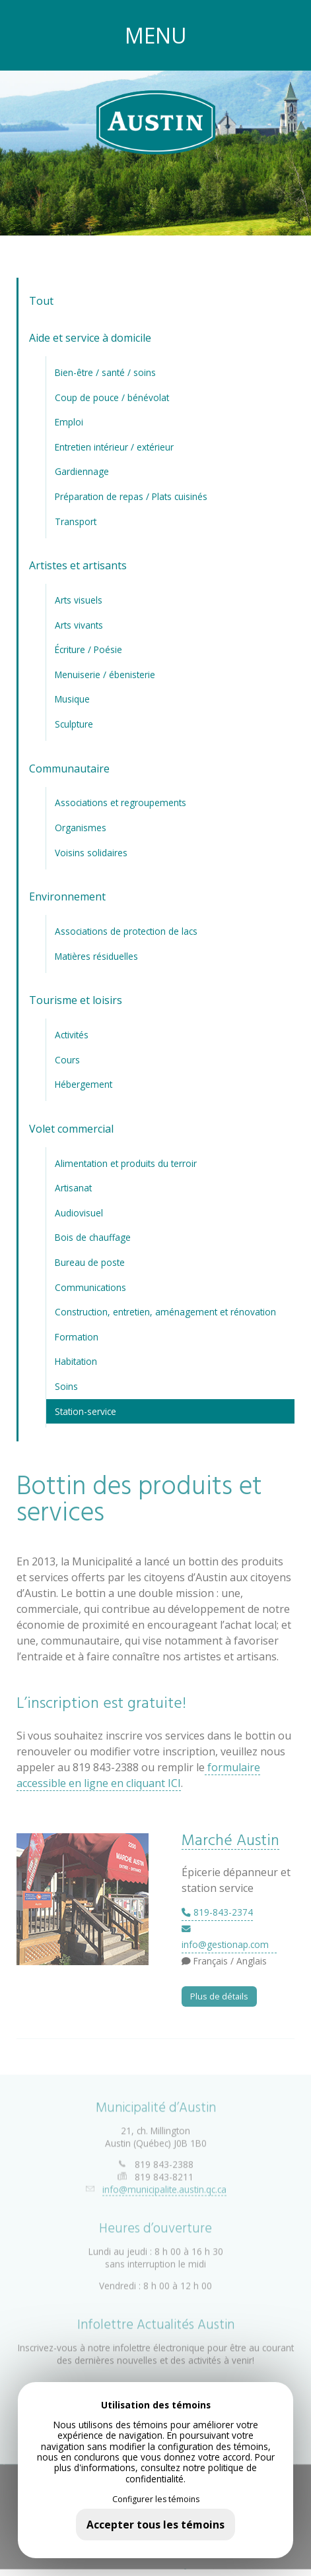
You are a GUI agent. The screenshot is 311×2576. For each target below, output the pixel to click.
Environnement (67, 896)
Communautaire (69, 768)
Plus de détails (219, 1996)
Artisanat (73, 1187)
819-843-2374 (217, 1912)
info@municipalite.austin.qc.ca (164, 2182)
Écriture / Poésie (88, 649)
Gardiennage (82, 471)
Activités (71, 1034)
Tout (41, 301)
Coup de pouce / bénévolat (112, 397)
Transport (75, 521)
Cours (67, 1059)
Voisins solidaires (91, 852)
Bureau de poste (90, 1262)
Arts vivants (79, 625)
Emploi (69, 422)
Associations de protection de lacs (126, 931)
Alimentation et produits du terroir (126, 1163)
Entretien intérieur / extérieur (114, 447)
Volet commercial (71, 1128)
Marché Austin (230, 1841)
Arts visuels (78, 600)
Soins (66, 1386)
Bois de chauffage (93, 1237)
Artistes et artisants (78, 565)
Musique (72, 699)
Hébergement (83, 1084)
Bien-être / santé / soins (105, 372)
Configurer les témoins (155, 2499)
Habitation (76, 1361)
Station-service (85, 1411)
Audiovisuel (79, 1213)
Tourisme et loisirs (75, 1000)
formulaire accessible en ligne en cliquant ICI (138, 1775)
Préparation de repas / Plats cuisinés (131, 496)
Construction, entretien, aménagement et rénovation (165, 1311)
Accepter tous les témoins (155, 2524)
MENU (156, 35)
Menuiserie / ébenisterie (105, 674)
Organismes (80, 827)
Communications (90, 1287)
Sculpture (74, 724)
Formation (76, 1337)
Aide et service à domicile (90, 337)
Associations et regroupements (120, 802)
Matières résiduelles (96, 956)
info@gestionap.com (225, 1938)
